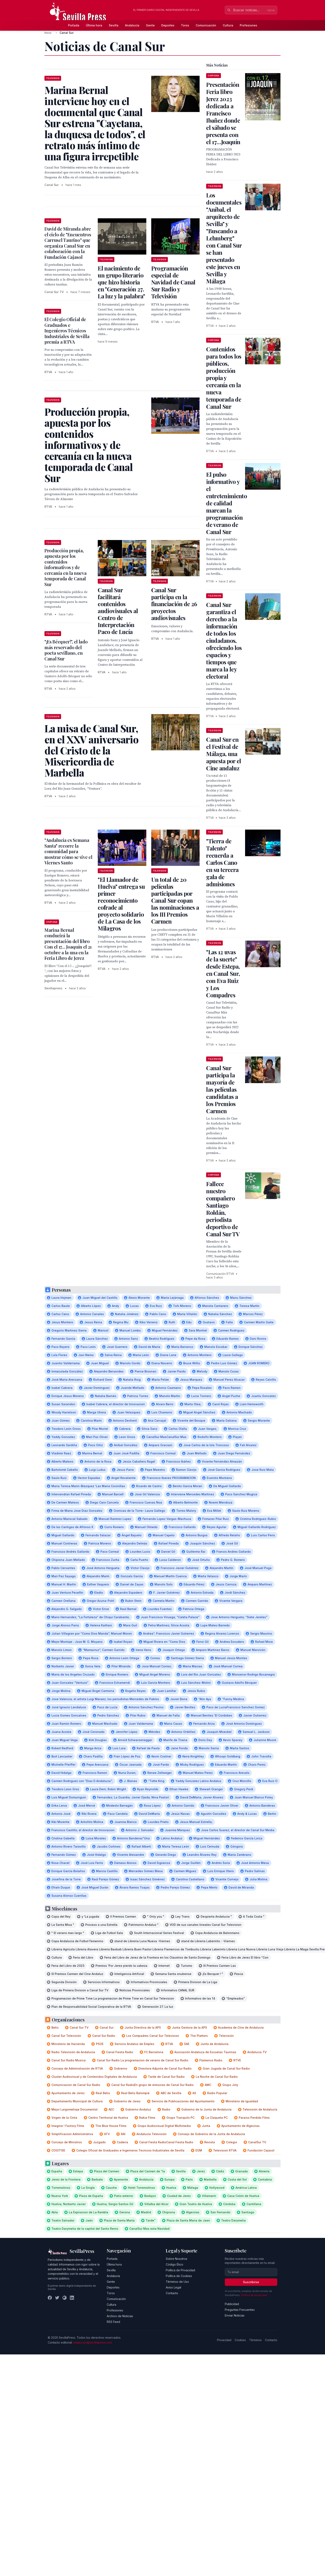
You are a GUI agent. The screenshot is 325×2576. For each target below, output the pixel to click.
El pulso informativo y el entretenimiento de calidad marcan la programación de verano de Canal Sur (226, 503)
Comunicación (206, 25)
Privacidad (224, 2340)
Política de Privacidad (180, 2270)
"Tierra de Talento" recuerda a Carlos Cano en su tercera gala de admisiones (222, 862)
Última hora (94, 25)
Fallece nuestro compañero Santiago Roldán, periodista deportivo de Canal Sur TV (223, 1209)
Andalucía (132, 25)
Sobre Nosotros (176, 2258)
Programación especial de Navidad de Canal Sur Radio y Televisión (173, 282)
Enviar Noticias (234, 2315)
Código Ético (174, 2264)
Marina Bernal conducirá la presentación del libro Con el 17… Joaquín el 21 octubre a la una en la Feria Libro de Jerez (68, 944)
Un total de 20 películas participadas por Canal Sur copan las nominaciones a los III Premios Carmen (175, 900)
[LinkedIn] (72, 2298)
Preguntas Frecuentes (240, 2309)
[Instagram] (64, 2298)
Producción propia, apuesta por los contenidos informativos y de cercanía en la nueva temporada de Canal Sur (65, 567)
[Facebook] (50, 2298)
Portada (73, 25)
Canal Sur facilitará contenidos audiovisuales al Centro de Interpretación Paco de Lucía (118, 610)
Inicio (47, 32)
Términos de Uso (177, 2281)
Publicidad (232, 2304)
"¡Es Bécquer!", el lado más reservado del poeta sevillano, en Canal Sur (66, 650)
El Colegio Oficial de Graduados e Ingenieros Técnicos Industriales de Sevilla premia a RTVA (66, 330)
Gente (150, 25)
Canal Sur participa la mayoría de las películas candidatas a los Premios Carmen (222, 1089)
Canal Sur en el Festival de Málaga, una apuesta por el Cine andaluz (223, 754)
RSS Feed (113, 2321)
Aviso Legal (173, 2287)
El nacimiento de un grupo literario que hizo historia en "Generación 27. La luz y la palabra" (121, 282)
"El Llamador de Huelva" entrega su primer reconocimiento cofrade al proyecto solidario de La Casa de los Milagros (121, 904)
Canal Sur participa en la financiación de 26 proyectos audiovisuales (174, 604)
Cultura (228, 25)
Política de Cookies (179, 2276)
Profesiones (248, 25)
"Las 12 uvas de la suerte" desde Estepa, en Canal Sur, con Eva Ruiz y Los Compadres (223, 973)
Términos (255, 2340)
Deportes (167, 25)
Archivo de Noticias (120, 2316)
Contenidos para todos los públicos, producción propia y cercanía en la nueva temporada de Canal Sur (223, 377)
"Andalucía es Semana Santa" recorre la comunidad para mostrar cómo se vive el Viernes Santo (68, 851)
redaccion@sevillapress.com (92, 2342)
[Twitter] (57, 2298)
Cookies (240, 2340)
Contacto (172, 2293)
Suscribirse (251, 2282)
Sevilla (113, 25)
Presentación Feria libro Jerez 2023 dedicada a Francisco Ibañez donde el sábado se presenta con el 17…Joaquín (223, 113)
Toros (185, 25)
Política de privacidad (254, 2295)
